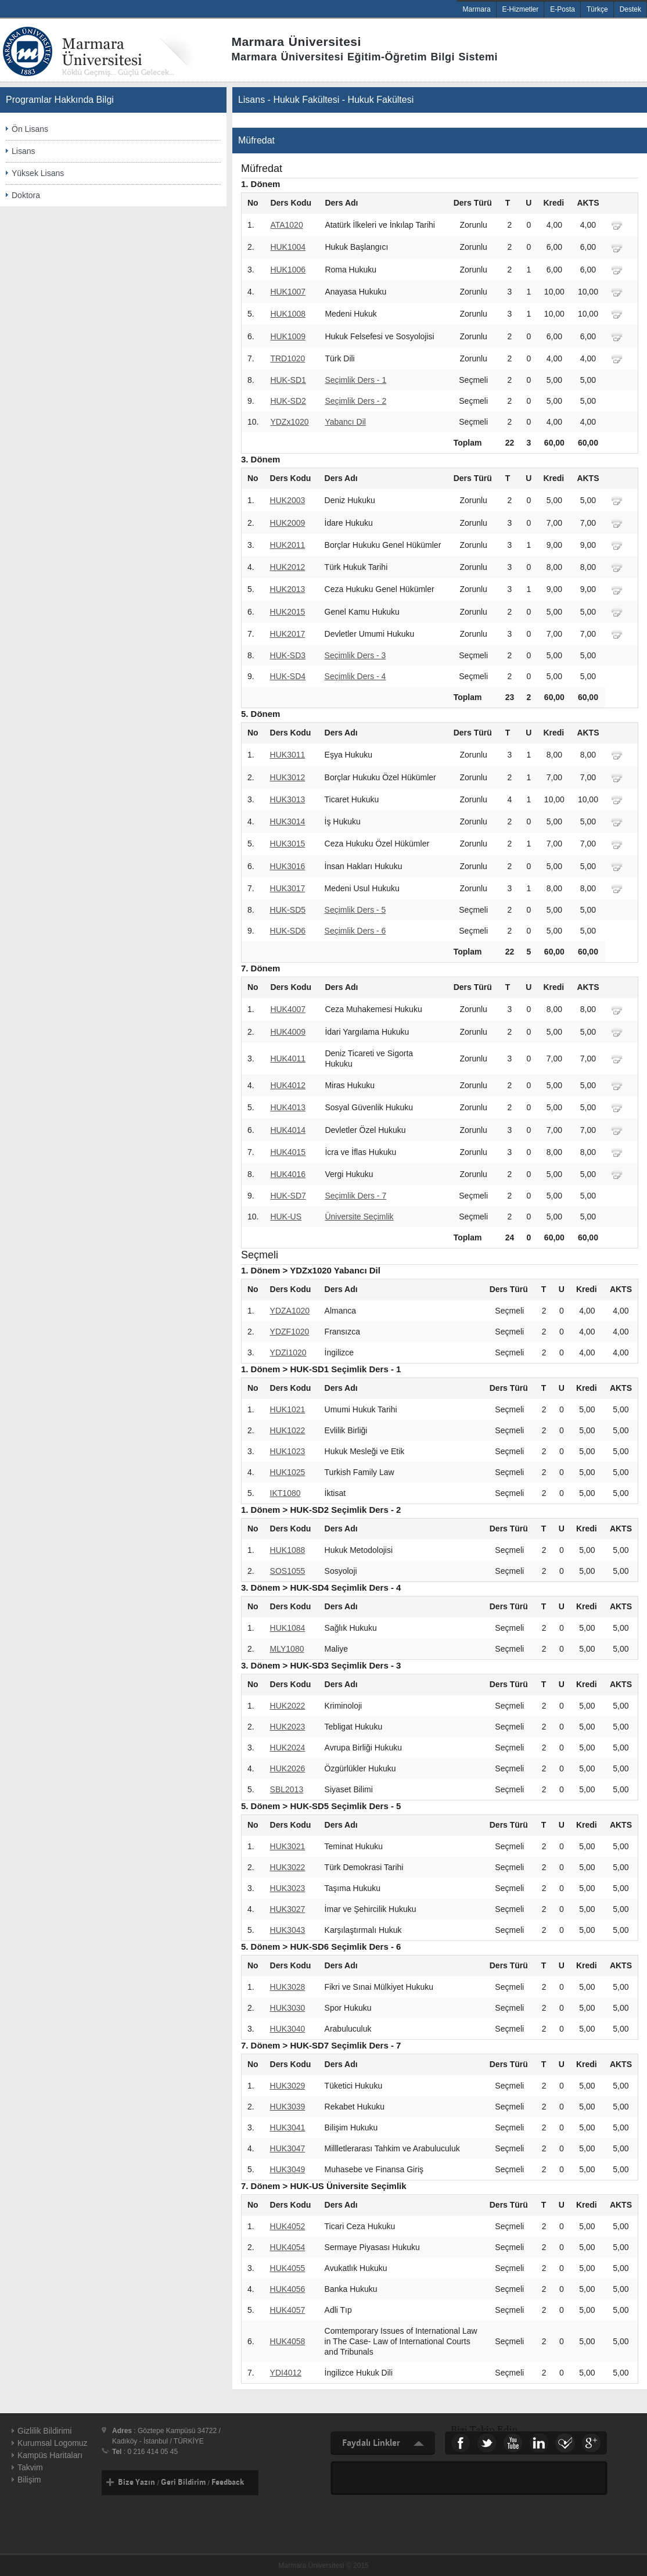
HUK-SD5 (287, 909)
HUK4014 (287, 1130)
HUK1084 (287, 1628)
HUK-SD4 (287, 676)
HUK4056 (287, 2289)
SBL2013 (287, 1789)
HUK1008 (287, 313)
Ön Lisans (30, 129)
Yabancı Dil (345, 421)
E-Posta (562, 9)
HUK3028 (287, 1987)
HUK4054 (287, 2247)
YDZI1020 (288, 1352)
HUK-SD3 (287, 655)
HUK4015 (287, 1152)
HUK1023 (287, 1451)
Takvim (30, 2467)
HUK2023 (287, 1726)
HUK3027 (287, 1909)
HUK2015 (287, 611)
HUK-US (285, 1216)
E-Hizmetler (520, 9)
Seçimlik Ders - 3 (355, 655)
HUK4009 (287, 1031)
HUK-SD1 (287, 380)
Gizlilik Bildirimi (44, 2430)
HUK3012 (287, 777)
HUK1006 (287, 269)
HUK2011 (287, 545)
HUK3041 (287, 2127)
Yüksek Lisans (38, 173)
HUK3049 (287, 2169)
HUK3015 (287, 843)
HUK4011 (287, 1058)
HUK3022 (287, 1867)
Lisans (23, 151)
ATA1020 (286, 224)
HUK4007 (287, 1009)
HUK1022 (287, 1430)
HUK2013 (287, 589)
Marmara (477, 9)
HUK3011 (287, 754)
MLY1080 (287, 1648)
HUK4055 (287, 2268)
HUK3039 (287, 2106)
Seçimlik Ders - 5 (355, 909)
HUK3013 (287, 799)
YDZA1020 (290, 1310)
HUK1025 (287, 1472)
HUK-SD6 (287, 930)
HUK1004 (287, 247)
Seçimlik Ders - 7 (355, 1195)
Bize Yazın (136, 2482)
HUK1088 (287, 1550)
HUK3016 (287, 866)
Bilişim (29, 2479)
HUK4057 (287, 2310)
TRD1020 (287, 358)
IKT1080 (285, 1493)
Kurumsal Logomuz (52, 2443)
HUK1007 (287, 291)
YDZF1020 (290, 1331)
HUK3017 (287, 888)
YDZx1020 (289, 421)
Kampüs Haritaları (49, 2455)
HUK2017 (287, 633)
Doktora (26, 195)
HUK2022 (287, 1705)
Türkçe (597, 9)
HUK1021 (287, 1409)
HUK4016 (287, 1174)
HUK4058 (287, 2341)
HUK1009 (287, 336)
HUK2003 (287, 500)
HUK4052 (287, 2226)
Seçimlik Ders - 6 (355, 930)
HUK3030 (287, 2007)
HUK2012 (287, 567)
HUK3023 (287, 1888)
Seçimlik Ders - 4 (355, 676)
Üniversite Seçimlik (359, 1216)
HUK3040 (287, 2028)
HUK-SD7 (287, 1195)
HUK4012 (287, 1085)
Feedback (227, 2482)
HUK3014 (287, 821)
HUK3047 (287, 2148)
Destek (630, 9)
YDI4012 (285, 2372)
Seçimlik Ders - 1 (355, 380)
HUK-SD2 (287, 401)
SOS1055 (287, 1571)
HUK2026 (287, 1768)
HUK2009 (287, 523)
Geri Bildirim (183, 2482)
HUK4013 (287, 1107)
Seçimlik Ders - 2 (355, 401)
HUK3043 (287, 1930)
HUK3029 (287, 2085)
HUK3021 (287, 1846)
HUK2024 (287, 1747)
